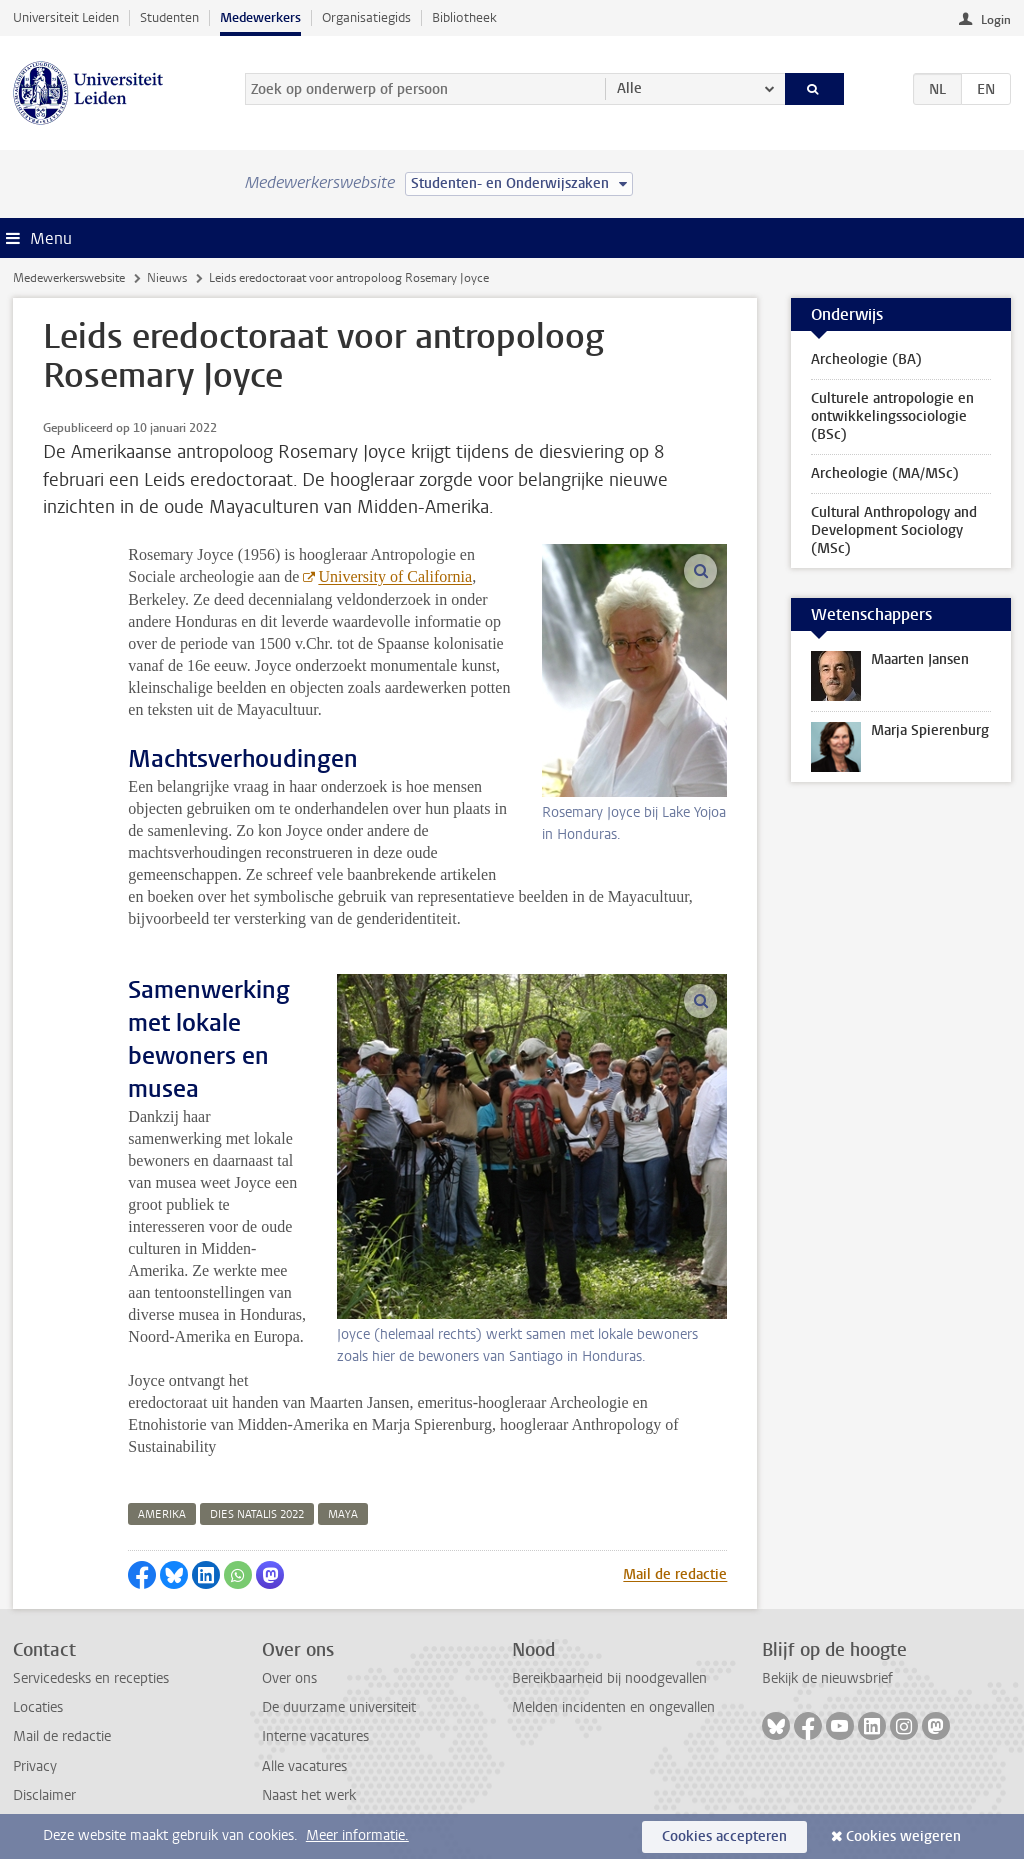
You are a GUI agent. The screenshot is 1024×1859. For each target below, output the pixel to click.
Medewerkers (260, 17)
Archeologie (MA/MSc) (885, 473)
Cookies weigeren (903, 1836)
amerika (162, 1514)
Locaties (38, 1707)
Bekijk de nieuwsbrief (827, 1678)
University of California (395, 576)
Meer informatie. (357, 1835)
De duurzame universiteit (339, 1707)
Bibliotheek (464, 17)
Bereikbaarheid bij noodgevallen (609, 1678)
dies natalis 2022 (257, 1514)
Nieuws (167, 278)
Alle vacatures (304, 1766)
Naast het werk (309, 1795)
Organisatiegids (366, 17)
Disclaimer (44, 1795)
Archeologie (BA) (866, 359)
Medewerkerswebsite (69, 278)
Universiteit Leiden (66, 17)
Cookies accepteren (724, 1836)
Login (996, 20)
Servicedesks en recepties (91, 1678)
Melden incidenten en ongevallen (613, 1707)
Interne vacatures (315, 1736)
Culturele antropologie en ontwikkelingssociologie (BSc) (892, 416)
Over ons (289, 1678)
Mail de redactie (675, 1574)
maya (343, 1514)
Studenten (169, 17)
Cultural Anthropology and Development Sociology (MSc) (894, 530)
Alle (629, 88)
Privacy (35, 1766)
